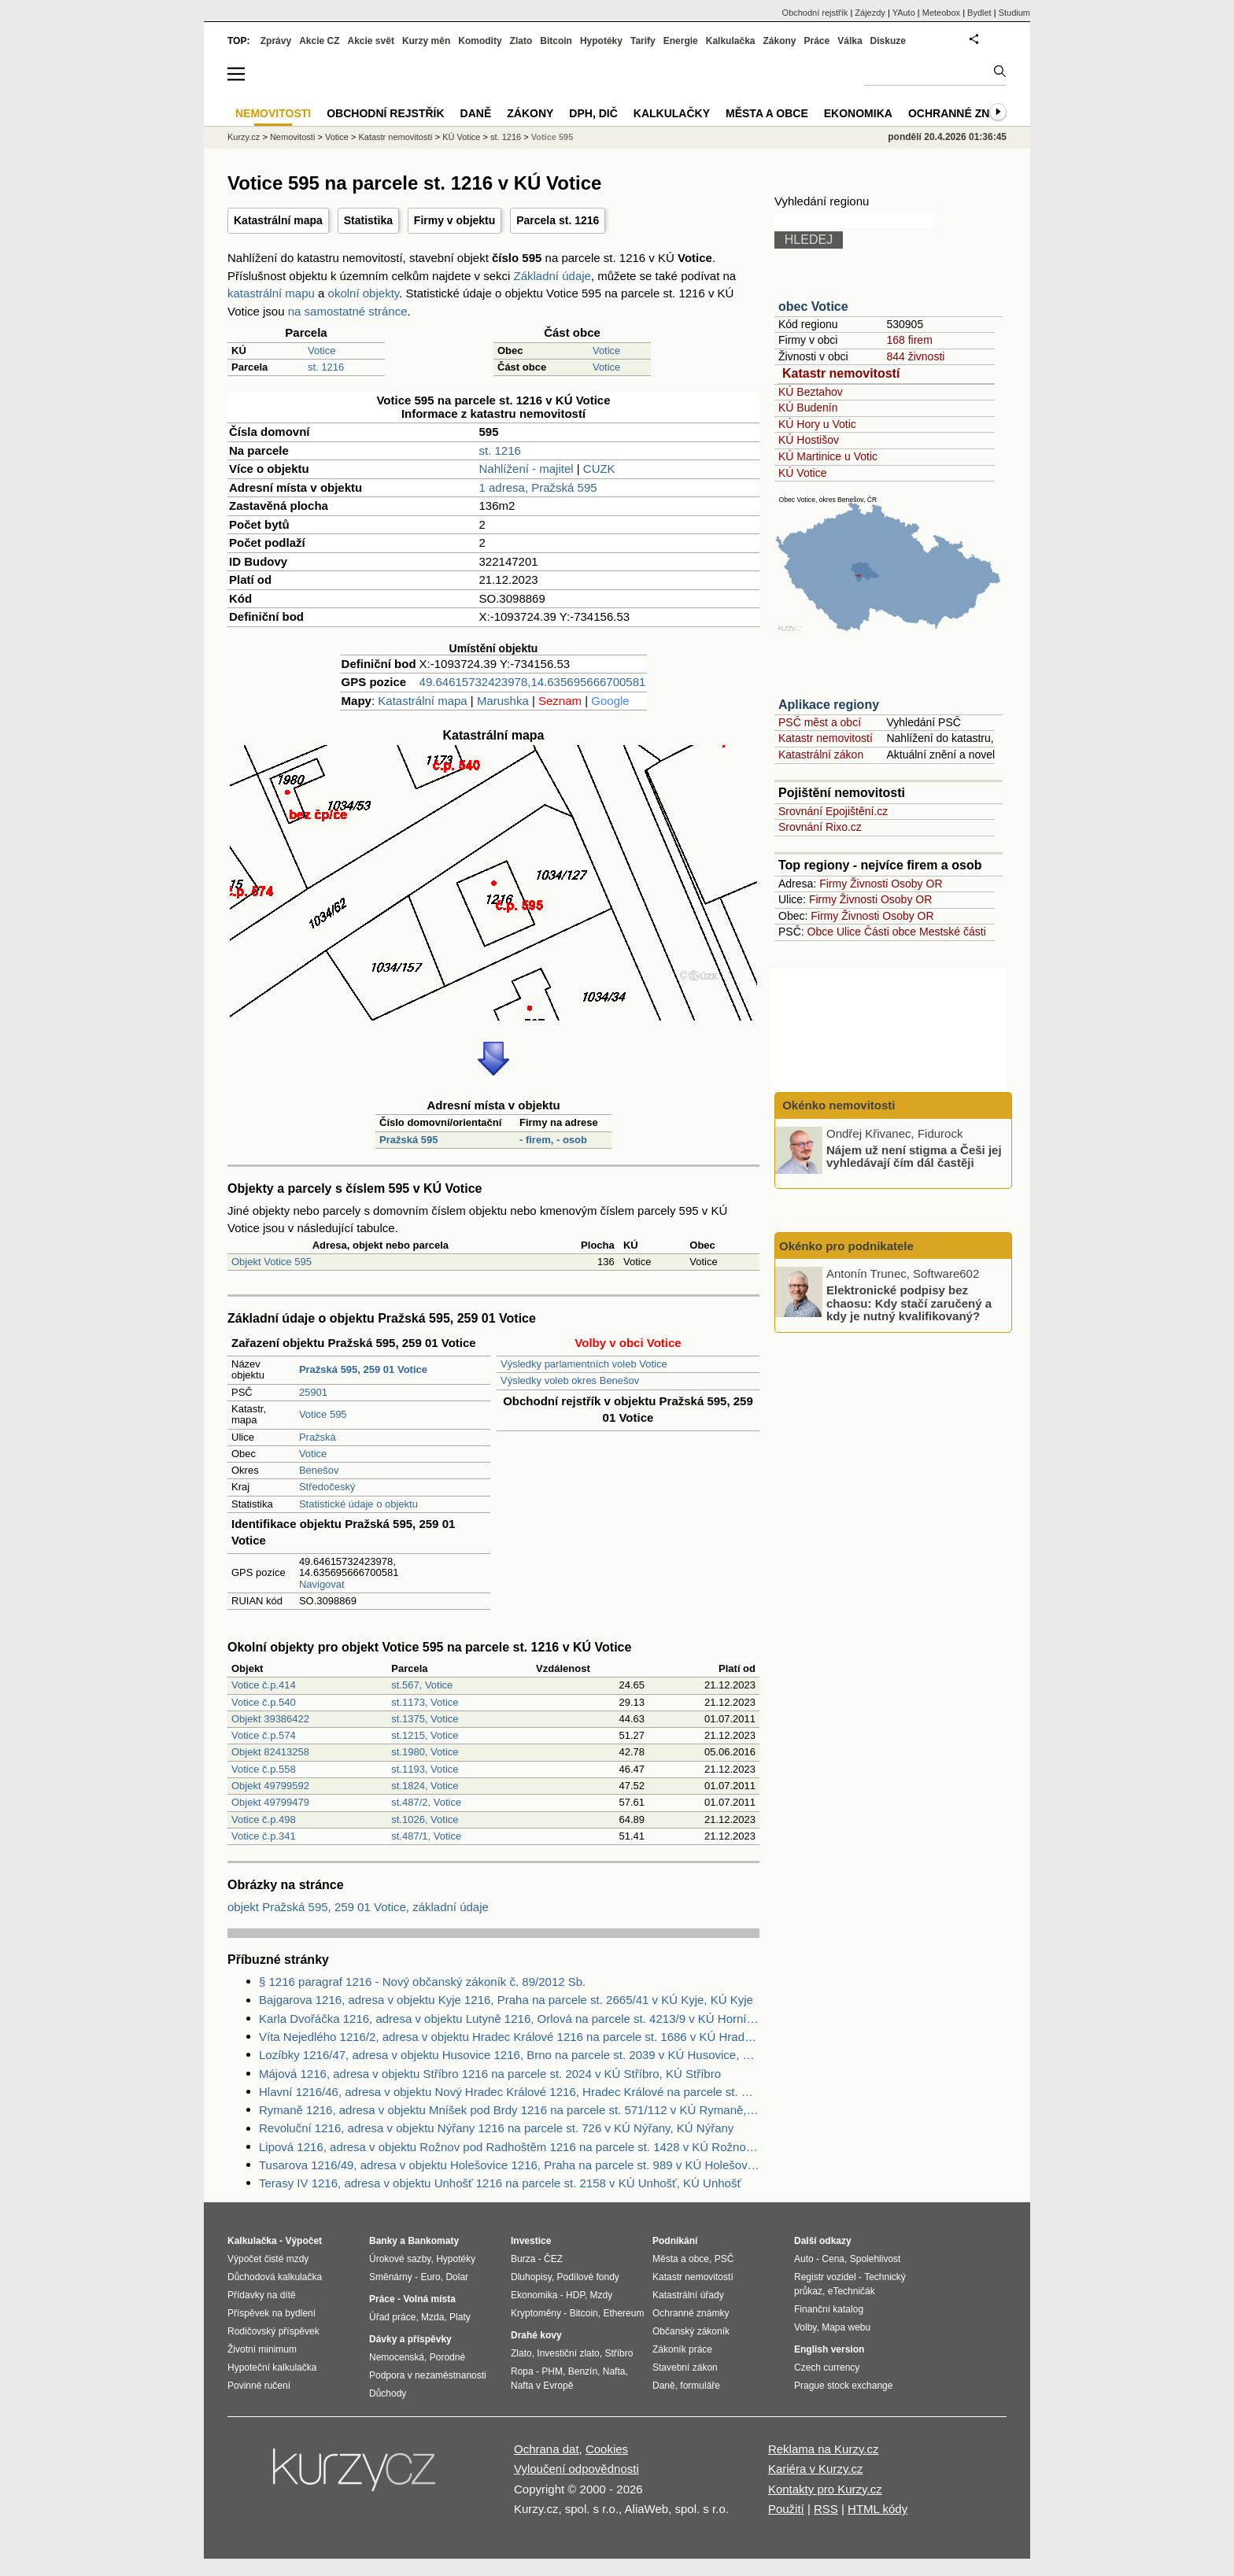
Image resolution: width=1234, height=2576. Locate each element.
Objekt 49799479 (270, 1802)
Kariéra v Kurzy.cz (815, 2468)
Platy (460, 2317)
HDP (575, 2295)
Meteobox (941, 12)
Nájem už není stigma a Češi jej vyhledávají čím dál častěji (914, 1155)
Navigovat (322, 1584)
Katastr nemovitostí (841, 373)
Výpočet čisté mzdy (267, 2258)
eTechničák (851, 2291)
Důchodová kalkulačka (274, 2277)
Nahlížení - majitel (526, 468)
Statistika (368, 220)
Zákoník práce (682, 2349)
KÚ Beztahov (810, 392)
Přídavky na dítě (261, 2295)
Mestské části (952, 931)
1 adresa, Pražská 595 (538, 487)
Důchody (387, 2393)
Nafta (614, 2371)
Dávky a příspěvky (410, 2339)
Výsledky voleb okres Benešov (570, 1380)
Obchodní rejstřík (815, 12)
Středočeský (327, 1487)
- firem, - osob (553, 1140)
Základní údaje (552, 275)
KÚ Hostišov (808, 440)
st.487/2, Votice (426, 1802)
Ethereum (623, 2313)
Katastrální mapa (278, 220)
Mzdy (601, 2295)
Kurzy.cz (243, 137)
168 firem (909, 340)
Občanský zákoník (691, 2331)
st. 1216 (326, 367)
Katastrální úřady (688, 2295)
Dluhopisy (531, 2277)
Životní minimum (262, 2349)
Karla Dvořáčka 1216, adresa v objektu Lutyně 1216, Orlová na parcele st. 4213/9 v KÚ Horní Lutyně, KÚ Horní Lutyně (509, 2018)
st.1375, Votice (424, 1719)
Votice (321, 350)
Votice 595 (323, 1414)
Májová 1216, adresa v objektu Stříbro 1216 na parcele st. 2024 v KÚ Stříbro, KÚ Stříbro (490, 2073)
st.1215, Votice (424, 1735)
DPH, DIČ (593, 113)
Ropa (522, 2371)
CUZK (599, 468)
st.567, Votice (422, 1685)
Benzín (582, 2371)
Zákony (779, 40)
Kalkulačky (672, 113)
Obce (820, 931)
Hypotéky (601, 40)
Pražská (317, 1437)
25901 (313, 1392)
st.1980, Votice (424, 1752)
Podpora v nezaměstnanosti (427, 2375)
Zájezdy (870, 12)
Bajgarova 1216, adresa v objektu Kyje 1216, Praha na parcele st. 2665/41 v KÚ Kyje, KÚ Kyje (506, 1999)
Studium (1014, 12)
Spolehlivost (875, 2258)
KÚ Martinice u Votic (827, 456)
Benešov (319, 1470)
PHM (552, 2371)
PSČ (724, 2258)
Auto (804, 2258)
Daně (476, 113)
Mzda (432, 2317)
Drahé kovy (536, 2335)
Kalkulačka (731, 40)
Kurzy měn (426, 40)
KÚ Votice (802, 473)
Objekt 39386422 (270, 1719)
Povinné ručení (258, 2385)
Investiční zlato (568, 2353)
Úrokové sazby (399, 2258)
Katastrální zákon (820, 754)
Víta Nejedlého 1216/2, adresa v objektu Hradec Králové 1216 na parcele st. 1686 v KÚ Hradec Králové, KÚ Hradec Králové (509, 2036)
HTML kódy (877, 2508)
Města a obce (767, 113)
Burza (523, 2258)
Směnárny (390, 2277)
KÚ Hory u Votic (817, 424)
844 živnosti (915, 356)
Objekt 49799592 (270, 1786)
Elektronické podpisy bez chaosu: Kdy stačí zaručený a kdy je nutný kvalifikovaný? (909, 1303)
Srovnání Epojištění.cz (833, 811)
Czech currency (826, 2367)
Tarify (643, 40)
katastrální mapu (271, 293)
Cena (833, 2258)
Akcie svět (371, 40)
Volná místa (429, 2299)
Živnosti (869, 883)
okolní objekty (364, 293)
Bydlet (979, 12)
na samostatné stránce (348, 311)
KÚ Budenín (808, 407)
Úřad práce (392, 2317)
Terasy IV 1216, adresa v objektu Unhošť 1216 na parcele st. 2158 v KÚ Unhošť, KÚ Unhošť (500, 2183)
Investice (531, 2240)
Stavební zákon (685, 2367)
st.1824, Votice (424, 1786)
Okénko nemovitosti (837, 1105)
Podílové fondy (587, 2277)
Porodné (447, 2357)
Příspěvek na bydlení (271, 2313)
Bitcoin (556, 40)
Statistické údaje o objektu (358, 1504)
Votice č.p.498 (263, 1819)
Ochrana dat (546, 2449)
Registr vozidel (825, 2277)
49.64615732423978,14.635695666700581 (532, 681)
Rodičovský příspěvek (273, 2331)
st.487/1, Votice (426, 1836)
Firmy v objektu (454, 220)
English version (829, 2349)
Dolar (456, 2277)
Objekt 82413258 (270, 1752)
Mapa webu (846, 2327)
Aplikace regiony (828, 704)
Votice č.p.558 (263, 1769)
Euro (430, 2277)
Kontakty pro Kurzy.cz (825, 2489)
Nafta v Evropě (542, 2385)
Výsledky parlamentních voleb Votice (584, 1364)
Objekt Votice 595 (271, 1262)
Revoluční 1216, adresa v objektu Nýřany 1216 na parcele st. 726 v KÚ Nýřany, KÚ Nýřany (496, 2128)
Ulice (849, 931)
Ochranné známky (965, 113)
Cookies (607, 2449)
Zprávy (275, 40)
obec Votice (813, 306)
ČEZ (553, 2258)
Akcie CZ (319, 40)
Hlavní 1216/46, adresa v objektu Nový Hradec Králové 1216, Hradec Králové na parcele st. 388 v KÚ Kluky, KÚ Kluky (509, 2091)
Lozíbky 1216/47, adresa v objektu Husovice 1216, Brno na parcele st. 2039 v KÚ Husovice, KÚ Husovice (509, 2054)
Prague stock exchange (843, 2385)
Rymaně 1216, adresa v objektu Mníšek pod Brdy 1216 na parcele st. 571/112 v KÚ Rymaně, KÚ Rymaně (509, 2110)
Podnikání (674, 2240)
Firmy (833, 883)
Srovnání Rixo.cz (820, 827)
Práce (817, 40)
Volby (805, 2327)
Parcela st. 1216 (557, 220)
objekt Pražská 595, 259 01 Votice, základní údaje (358, 1907)
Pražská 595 (408, 1140)
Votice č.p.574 (263, 1735)
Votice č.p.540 (263, 1702)
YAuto (903, 12)
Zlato (521, 40)
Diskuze (888, 40)
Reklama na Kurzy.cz (823, 2449)
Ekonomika (858, 113)
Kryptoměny (536, 2313)
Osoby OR (916, 883)
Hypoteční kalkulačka (271, 2367)
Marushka (503, 700)
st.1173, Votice (424, 1702)
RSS (826, 2508)
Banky (383, 2240)
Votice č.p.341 (263, 1836)
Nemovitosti (292, 137)
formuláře (700, 2385)
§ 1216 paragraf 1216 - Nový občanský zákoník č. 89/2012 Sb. (422, 1981)
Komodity (479, 40)
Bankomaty (433, 2240)
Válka (849, 40)
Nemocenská (396, 2357)
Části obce (890, 931)
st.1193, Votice (424, 1769)
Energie (680, 40)
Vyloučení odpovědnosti (576, 2468)
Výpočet (303, 2240)
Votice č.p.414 (263, 1685)
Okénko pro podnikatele (846, 1246)
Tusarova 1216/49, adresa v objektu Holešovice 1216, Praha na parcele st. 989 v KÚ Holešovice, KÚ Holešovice (509, 2165)
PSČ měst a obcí (819, 722)
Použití (786, 2508)
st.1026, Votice (424, 1819)
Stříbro (618, 2353)
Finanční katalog (828, 2309)
